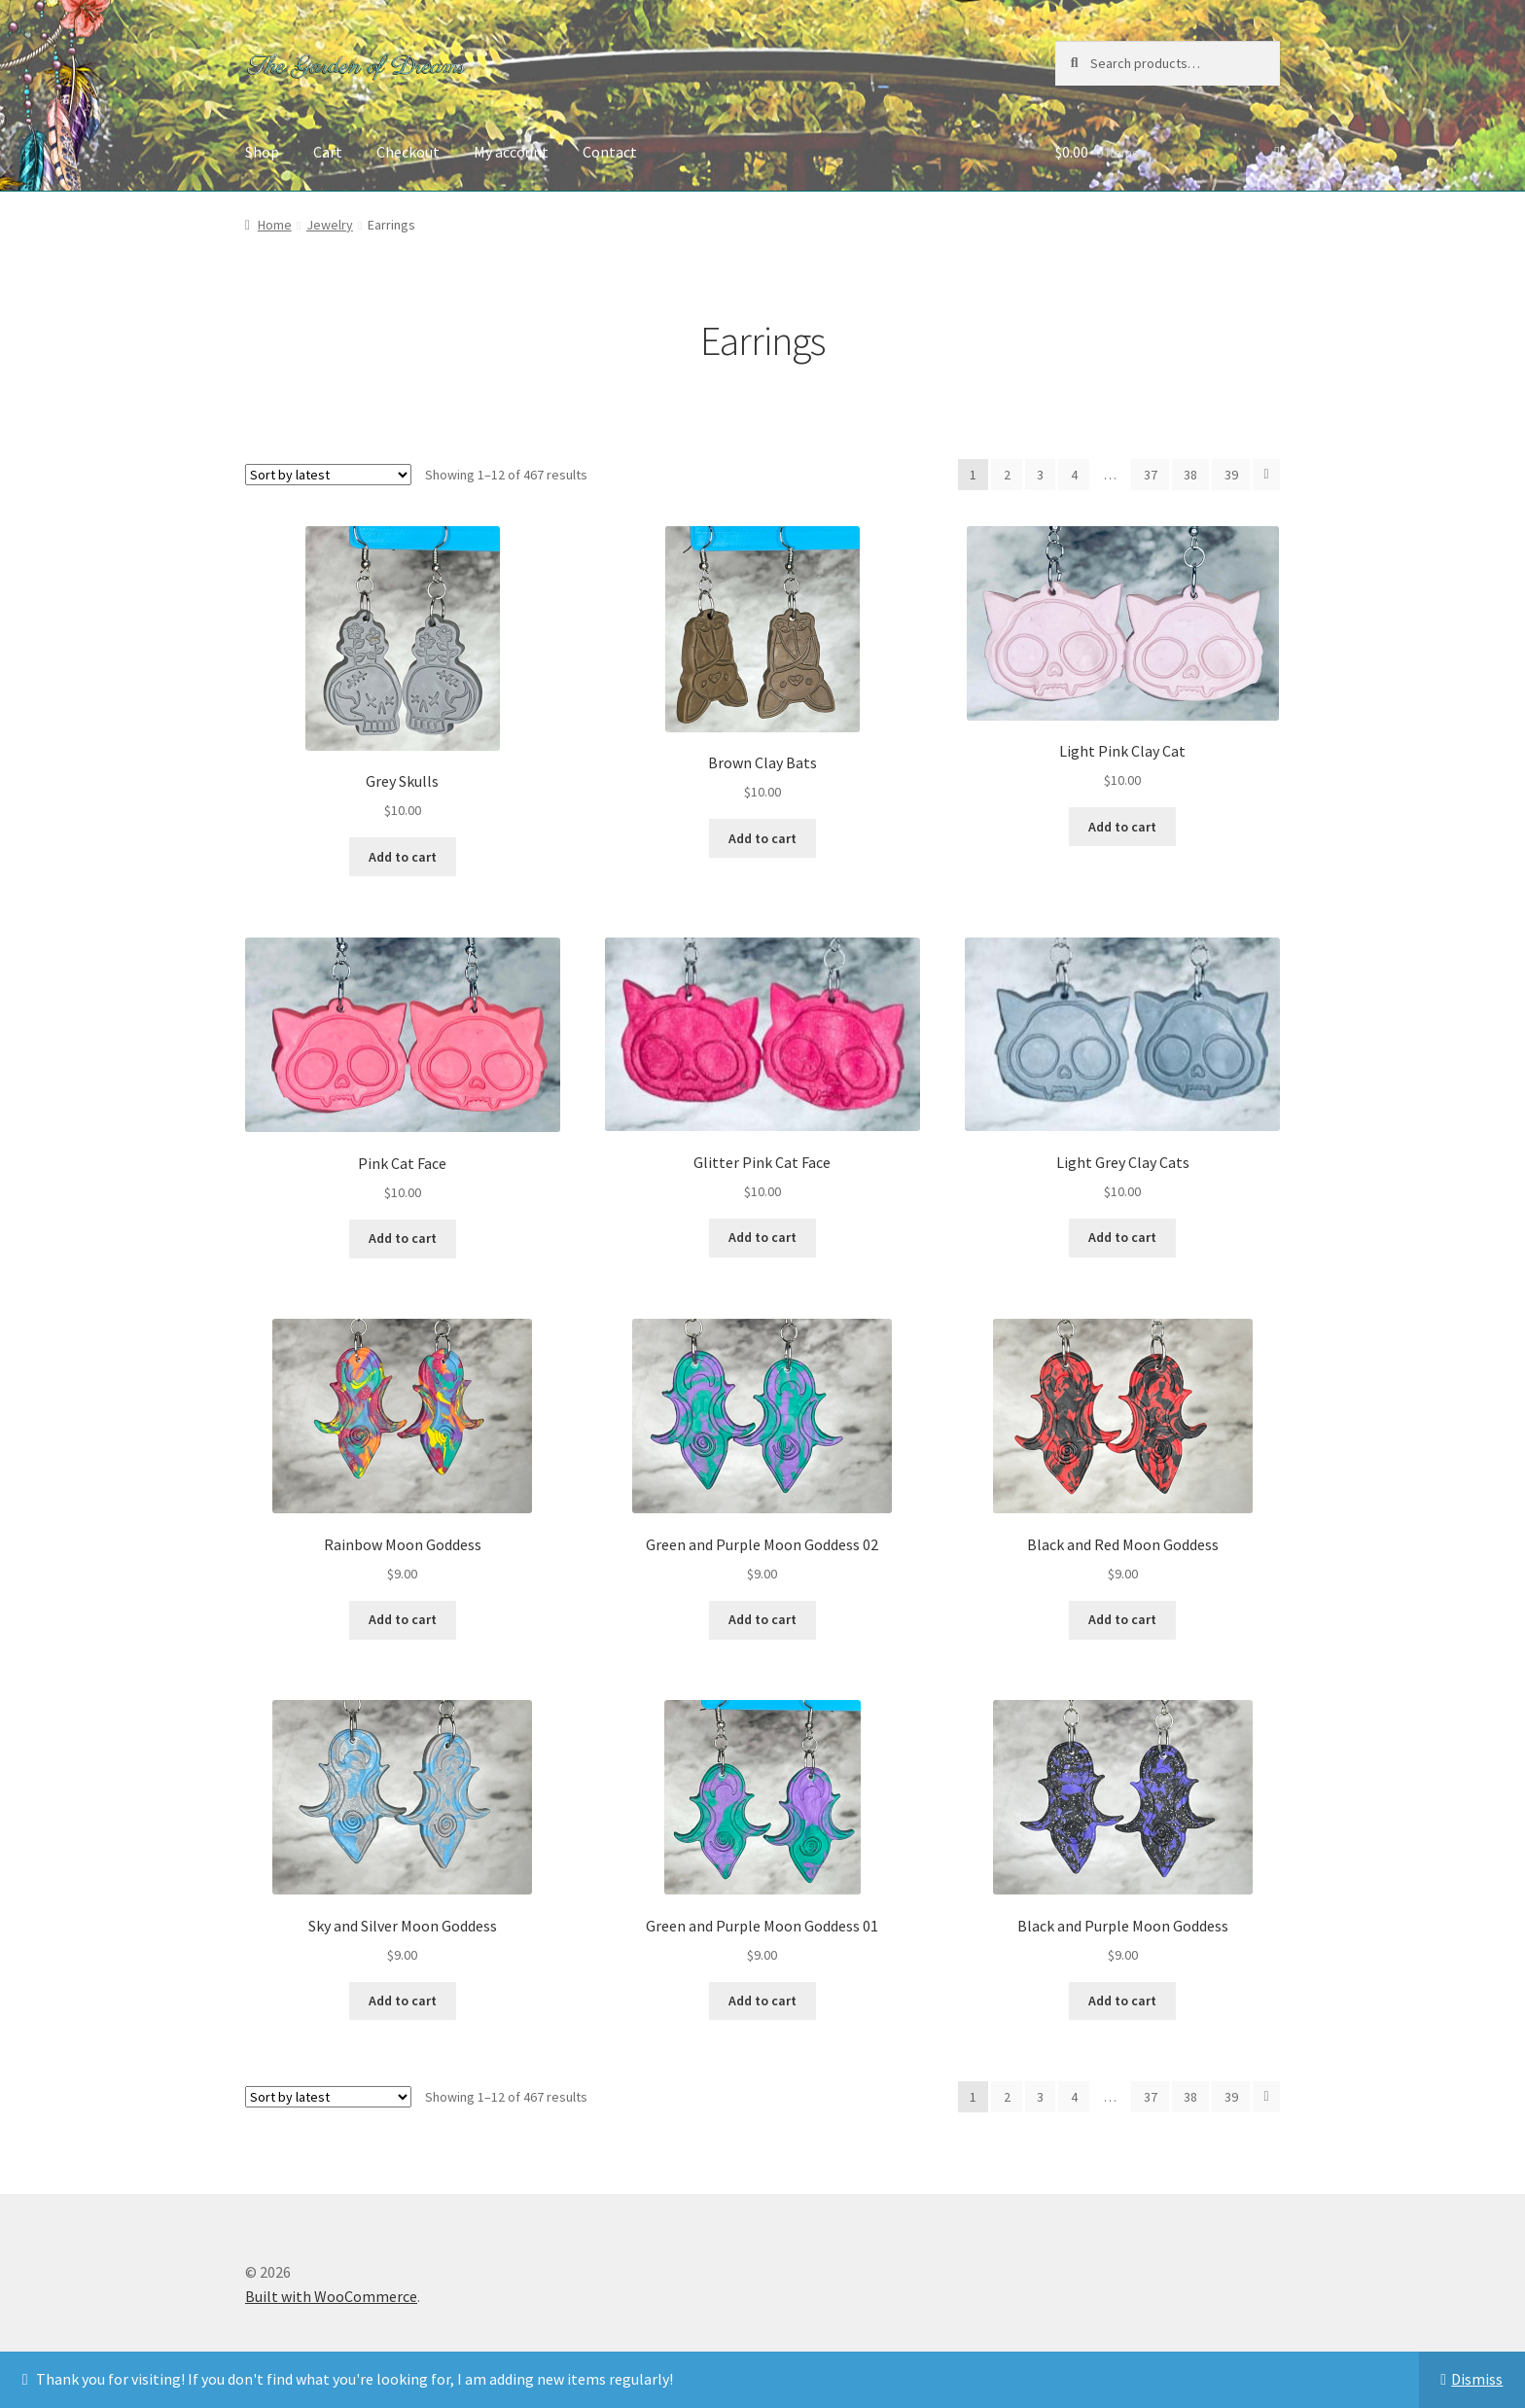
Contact (610, 151)
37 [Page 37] (1150, 474)
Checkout (408, 151)
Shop (262, 151)
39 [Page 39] (1231, 474)
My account (511, 151)
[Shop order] (328, 474)
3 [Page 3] (1040, 474)
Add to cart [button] (403, 857)
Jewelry (329, 224)
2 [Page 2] (1007, 474)
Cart (327, 151)
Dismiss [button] (1477, 2379)
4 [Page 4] (1074, 474)
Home (275, 224)
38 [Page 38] (1190, 474)
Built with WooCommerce (331, 2296)
